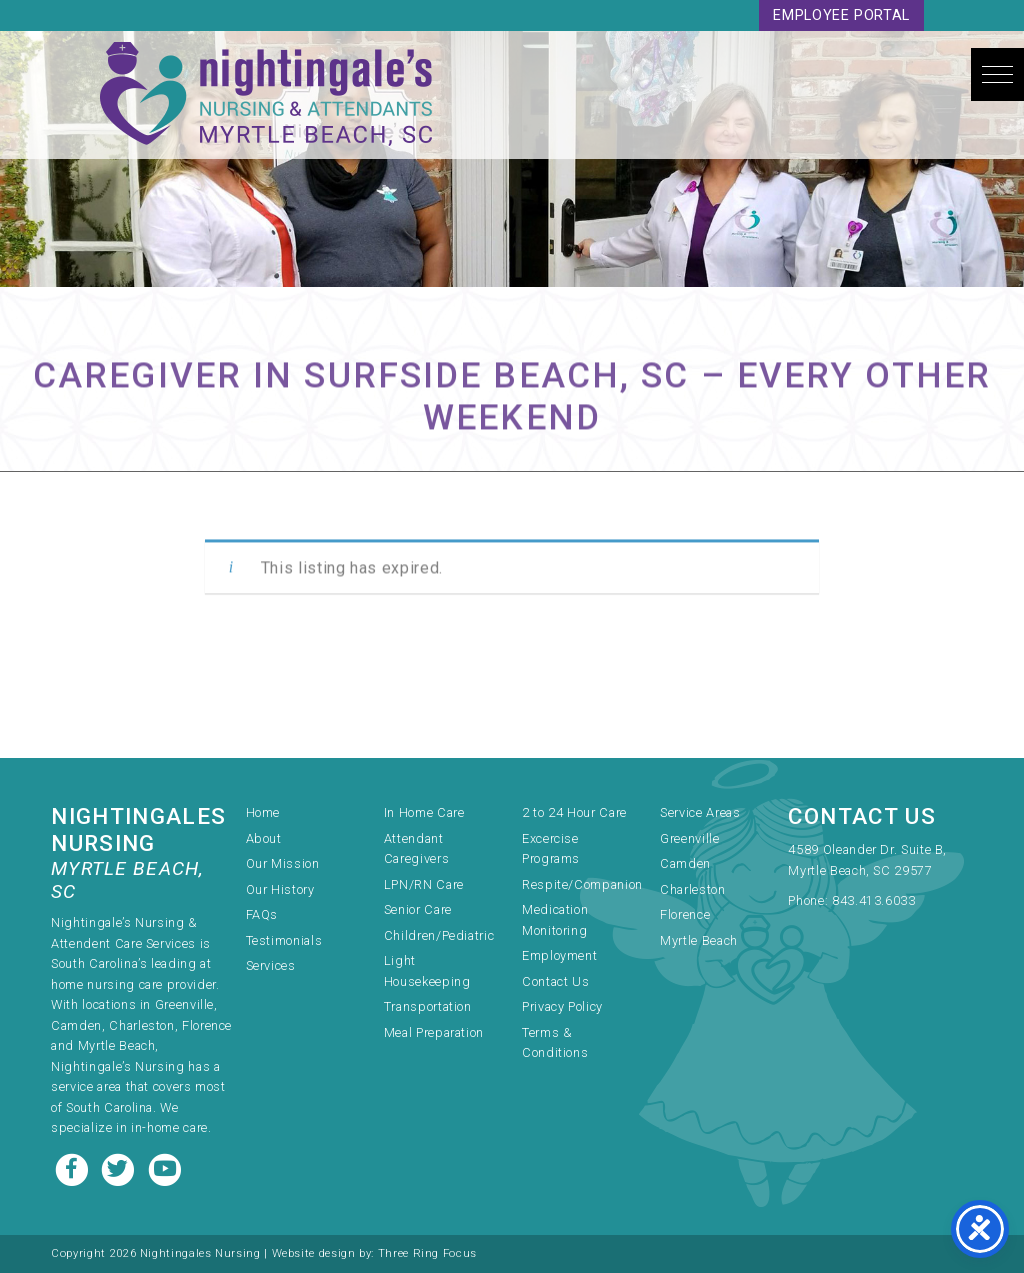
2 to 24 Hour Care (574, 812)
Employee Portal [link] (841, 15)
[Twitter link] (120, 1167)
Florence (685, 914)
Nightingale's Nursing (266, 95)
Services (271, 965)
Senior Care (418, 909)
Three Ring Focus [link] (427, 1253)
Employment (559, 955)
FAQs (262, 914)
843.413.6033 (874, 900)
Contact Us (555, 981)
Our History (280, 889)
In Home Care (424, 812)
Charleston (692, 889)
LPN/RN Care (424, 884)
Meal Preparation (434, 1032)
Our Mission (283, 863)
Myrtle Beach (699, 940)
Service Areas (700, 812)
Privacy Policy (562, 1006)
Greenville (689, 838)
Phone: (809, 900)
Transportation (428, 1006)
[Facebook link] (74, 1167)
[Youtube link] (165, 1167)
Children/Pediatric (439, 935)
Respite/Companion (582, 884)
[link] (880, 862)
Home (263, 812)
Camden (685, 863)
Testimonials (284, 940)
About (264, 838)
